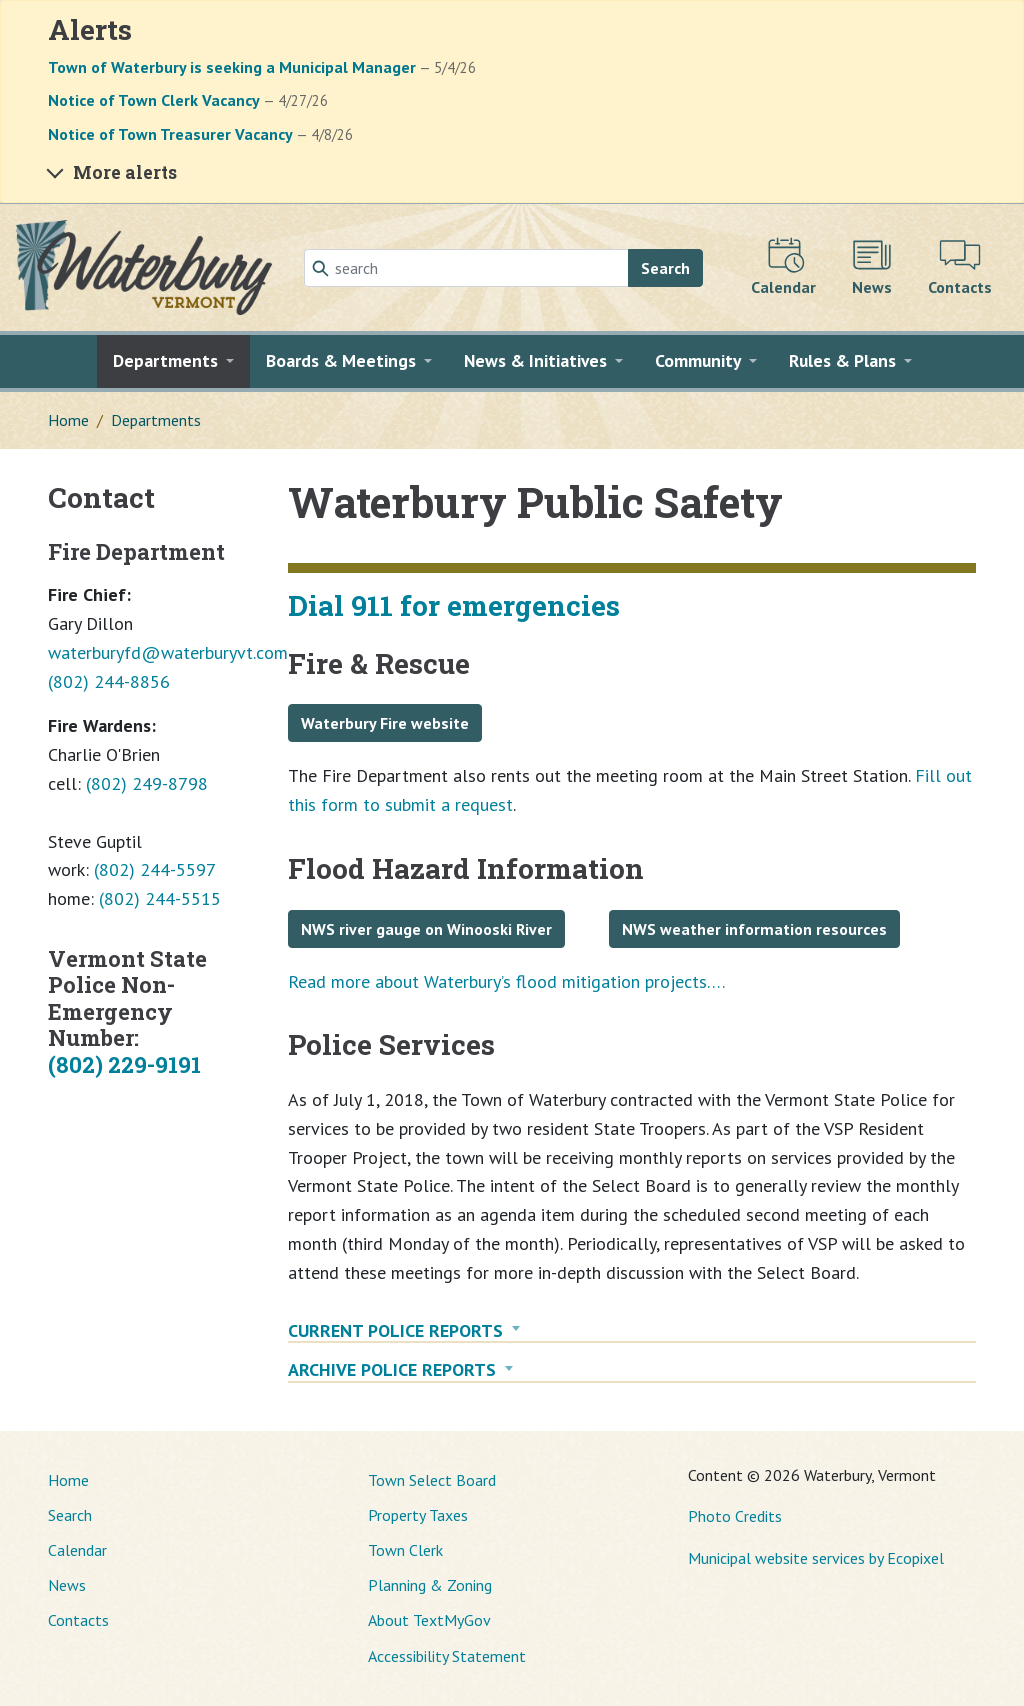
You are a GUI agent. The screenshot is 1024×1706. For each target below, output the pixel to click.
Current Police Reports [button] (395, 1330)
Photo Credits (735, 1516)
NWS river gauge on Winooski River (426, 929)
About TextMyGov (429, 1620)
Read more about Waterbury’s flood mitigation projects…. (506, 981)
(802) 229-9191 (124, 1064)
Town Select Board (432, 1480)
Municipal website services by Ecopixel (816, 1558)
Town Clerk (405, 1550)
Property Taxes (418, 1515)
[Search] (466, 268)
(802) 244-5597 (155, 869)
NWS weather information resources (754, 929)
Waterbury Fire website (385, 723)
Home (68, 420)
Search (665, 268)
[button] (173, 361)
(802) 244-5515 (160, 898)
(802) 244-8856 (109, 681)
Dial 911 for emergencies (454, 605)
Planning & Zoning (430, 1585)
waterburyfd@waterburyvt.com (168, 652)
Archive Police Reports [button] (392, 1369)
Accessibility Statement (447, 1656)
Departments (156, 420)
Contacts (78, 1620)
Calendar (77, 1550)
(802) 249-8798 (147, 783)
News (67, 1585)
